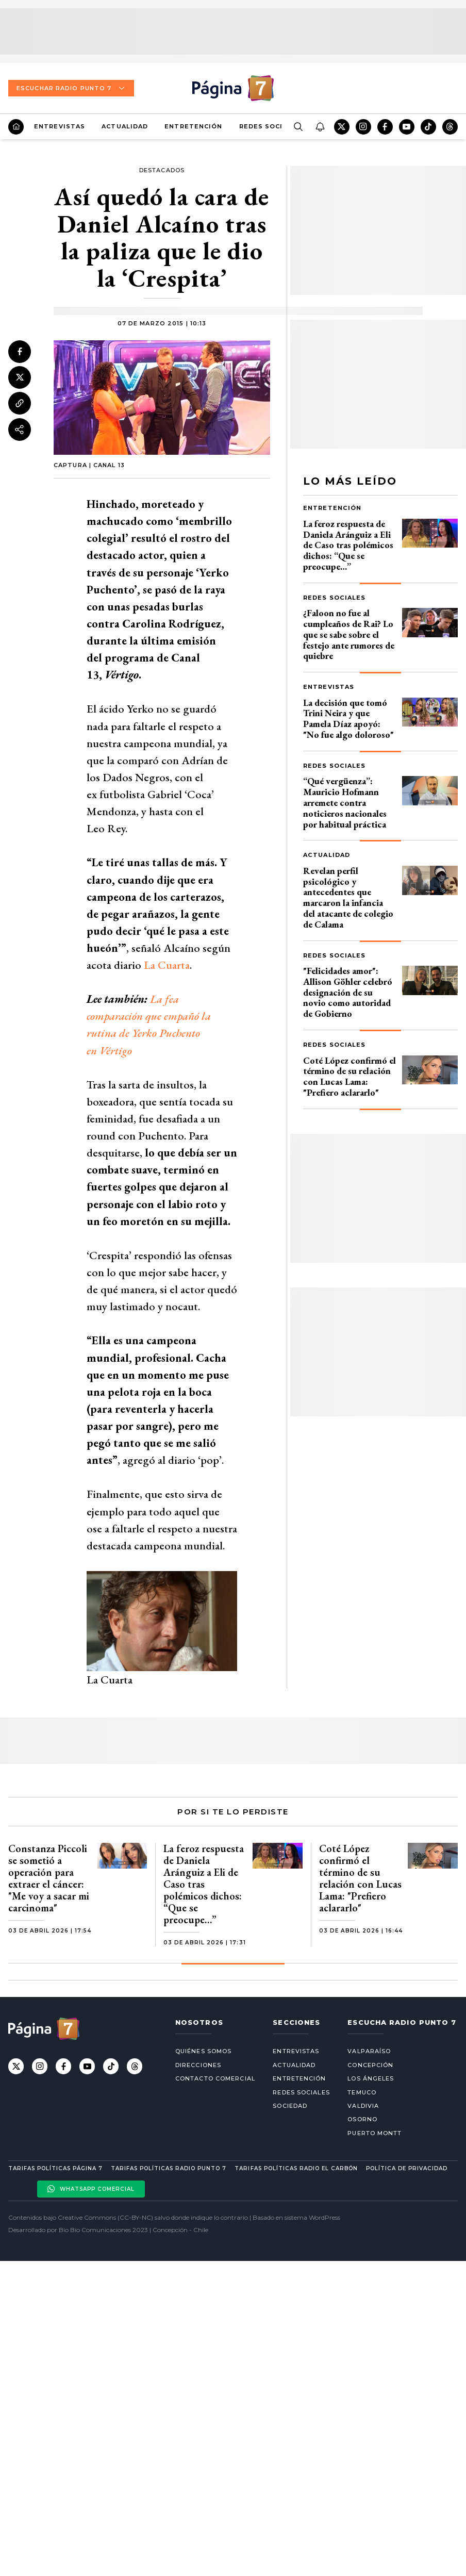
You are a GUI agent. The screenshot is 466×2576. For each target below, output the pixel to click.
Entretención (193, 126)
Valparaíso (369, 2051)
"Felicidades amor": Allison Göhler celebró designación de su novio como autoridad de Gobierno (347, 992)
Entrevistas (59, 126)
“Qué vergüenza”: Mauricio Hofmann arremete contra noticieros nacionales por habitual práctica (345, 802)
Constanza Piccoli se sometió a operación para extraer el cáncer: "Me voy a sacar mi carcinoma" (48, 1878)
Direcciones (198, 2065)
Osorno (362, 2119)
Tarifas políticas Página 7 (55, 2168)
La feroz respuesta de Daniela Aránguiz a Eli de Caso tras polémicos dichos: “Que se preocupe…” (348, 545)
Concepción (370, 2065)
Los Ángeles (370, 2078)
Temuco (361, 2092)
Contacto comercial (215, 2078)
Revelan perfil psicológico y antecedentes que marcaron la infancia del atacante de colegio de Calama (348, 897)
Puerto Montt (374, 2133)
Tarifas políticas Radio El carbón (296, 2168)
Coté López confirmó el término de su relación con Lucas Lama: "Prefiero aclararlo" (349, 1076)
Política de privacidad (406, 2168)
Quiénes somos (203, 2051)
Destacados (162, 170)
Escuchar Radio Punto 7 (71, 88)
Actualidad (125, 126)
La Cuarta (167, 964)
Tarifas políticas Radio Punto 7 (168, 2168)
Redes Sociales (270, 126)
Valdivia (363, 2105)
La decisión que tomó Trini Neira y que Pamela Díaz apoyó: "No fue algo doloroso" (348, 718)
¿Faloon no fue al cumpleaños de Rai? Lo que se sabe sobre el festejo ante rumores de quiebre (348, 634)
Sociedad (290, 2105)
